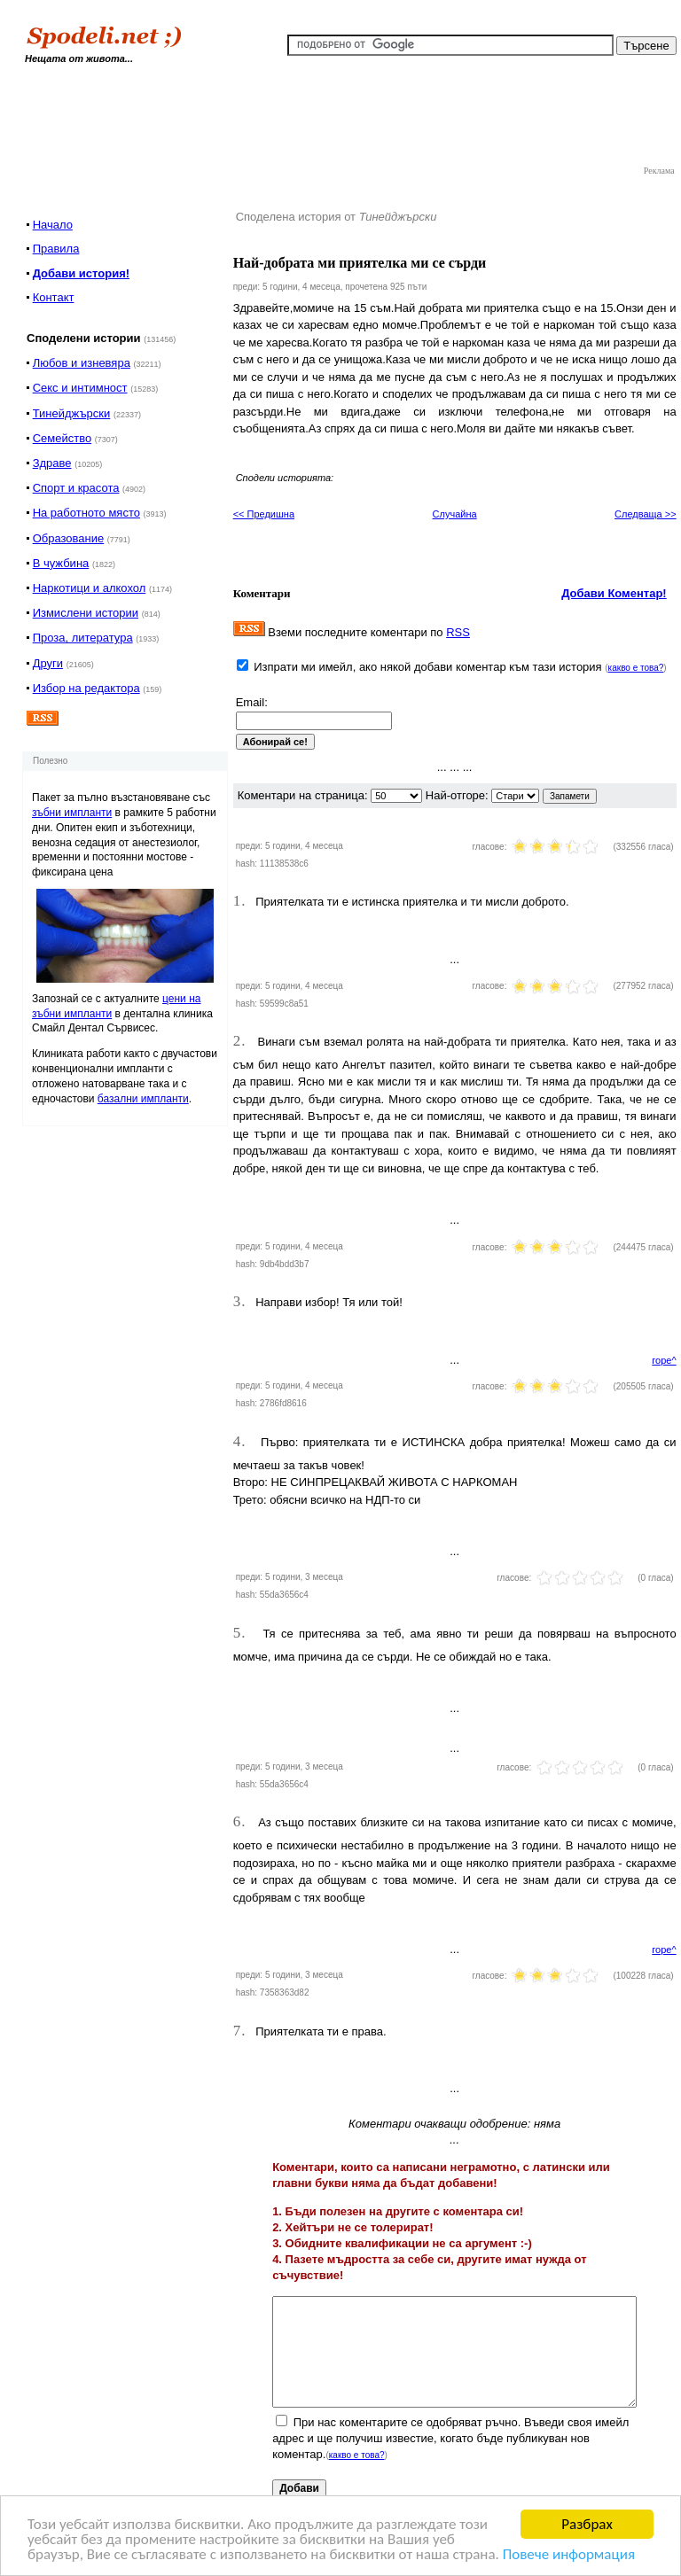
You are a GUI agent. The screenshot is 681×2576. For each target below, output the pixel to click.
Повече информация (569, 2555)
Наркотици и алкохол (89, 588)
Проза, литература (83, 637)
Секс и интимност (80, 387)
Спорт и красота (76, 487)
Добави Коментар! (614, 593)
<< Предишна (263, 514)
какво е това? (636, 668)
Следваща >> (645, 514)
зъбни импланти (72, 812)
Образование (69, 538)
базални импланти (143, 1099)
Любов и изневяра (81, 363)
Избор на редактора (86, 688)
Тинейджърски (72, 413)
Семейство (62, 438)
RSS (458, 632)
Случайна (455, 514)
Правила (56, 248)
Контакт (53, 297)
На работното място (86, 512)
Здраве (52, 463)
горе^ (664, 1360)
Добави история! (81, 273)
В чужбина (61, 563)
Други (48, 663)
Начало (53, 224)
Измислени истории (85, 612)
